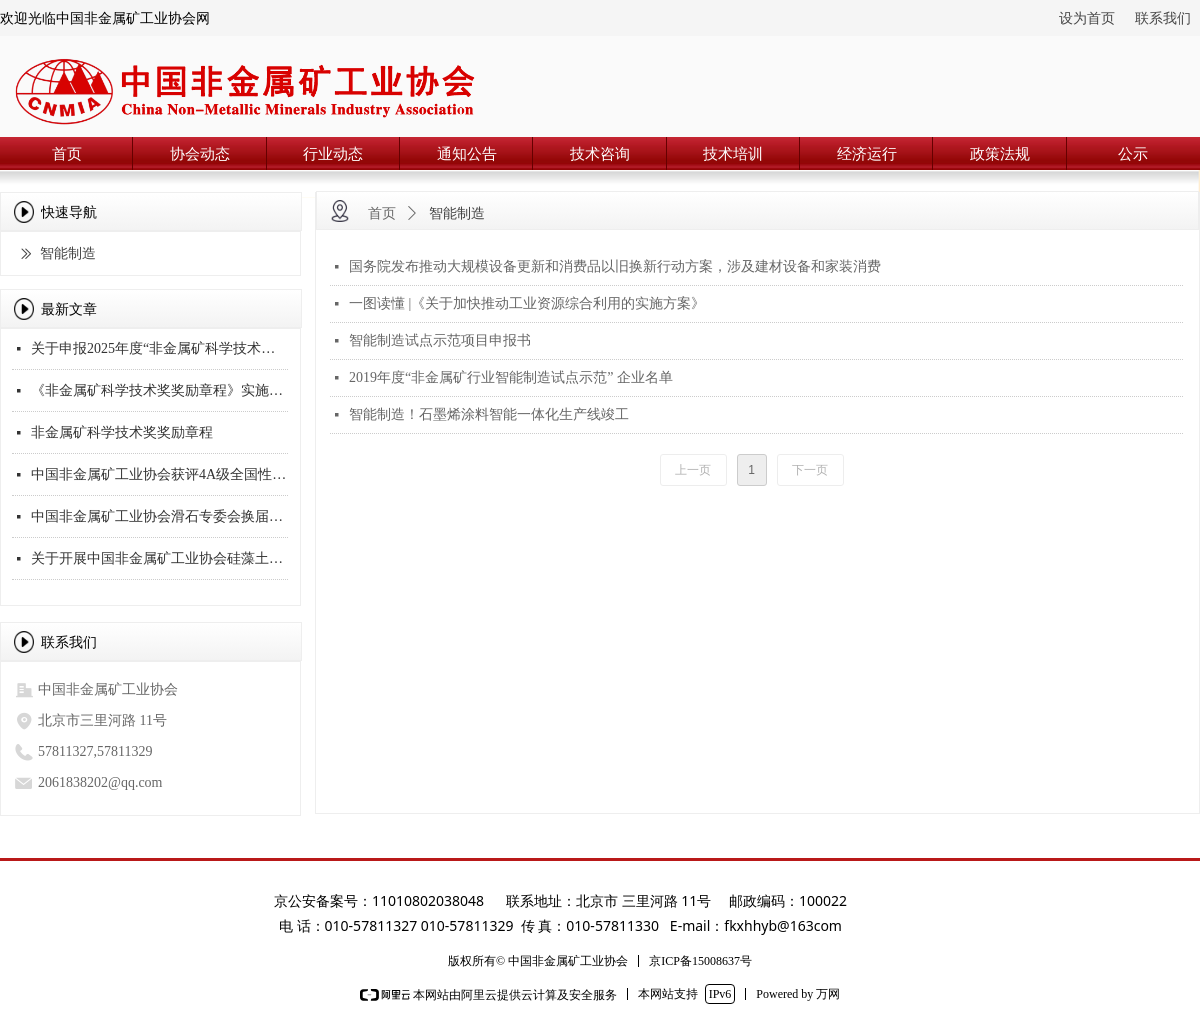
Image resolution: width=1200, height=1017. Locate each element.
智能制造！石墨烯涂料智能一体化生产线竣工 (489, 414)
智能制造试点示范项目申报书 (440, 340)
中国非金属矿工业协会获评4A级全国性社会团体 (159, 476)
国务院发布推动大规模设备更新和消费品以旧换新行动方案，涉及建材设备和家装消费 (615, 266)
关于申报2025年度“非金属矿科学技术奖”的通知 (159, 350)
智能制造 (457, 213)
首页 (382, 213)
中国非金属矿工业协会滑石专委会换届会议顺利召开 (159, 518)
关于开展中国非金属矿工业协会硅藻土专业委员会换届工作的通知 (159, 560)
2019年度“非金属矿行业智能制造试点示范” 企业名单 (511, 377)
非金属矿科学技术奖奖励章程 (122, 434)
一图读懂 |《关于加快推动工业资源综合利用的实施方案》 (527, 303)
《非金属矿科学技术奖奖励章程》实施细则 (159, 392)
